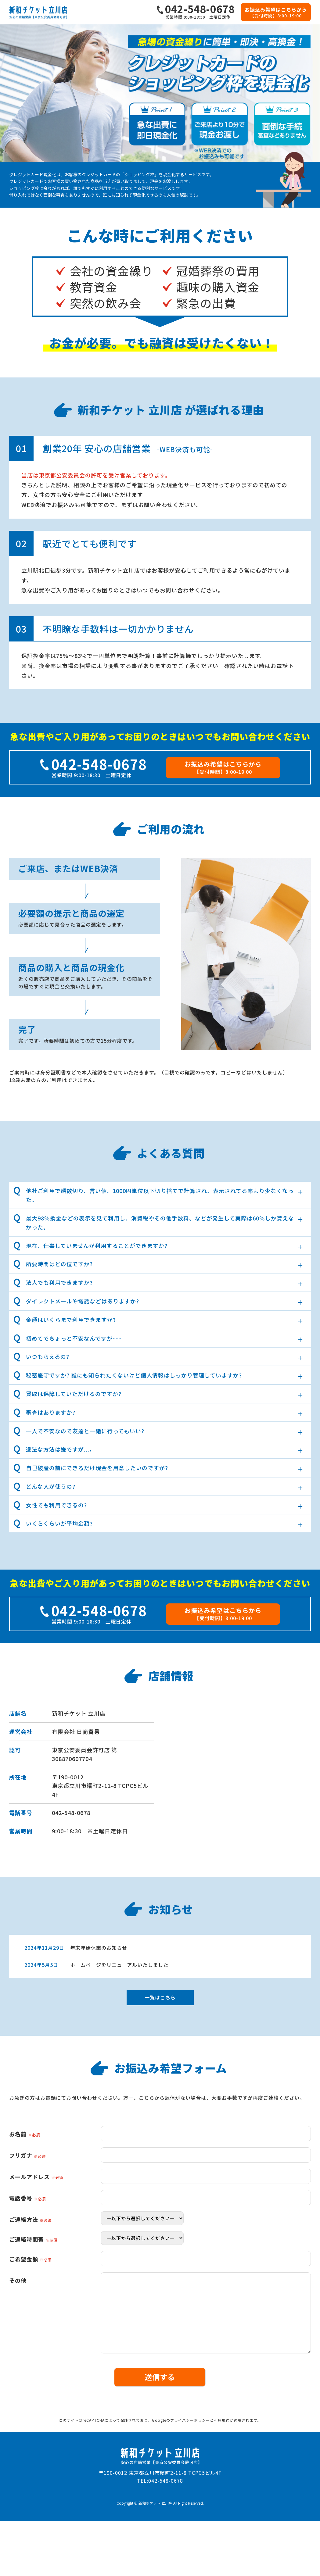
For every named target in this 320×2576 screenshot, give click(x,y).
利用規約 (222, 2475)
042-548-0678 (71, 1867)
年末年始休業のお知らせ (98, 2002)
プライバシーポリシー (190, 2475)
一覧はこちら (160, 2052)
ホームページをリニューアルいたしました (119, 2019)
